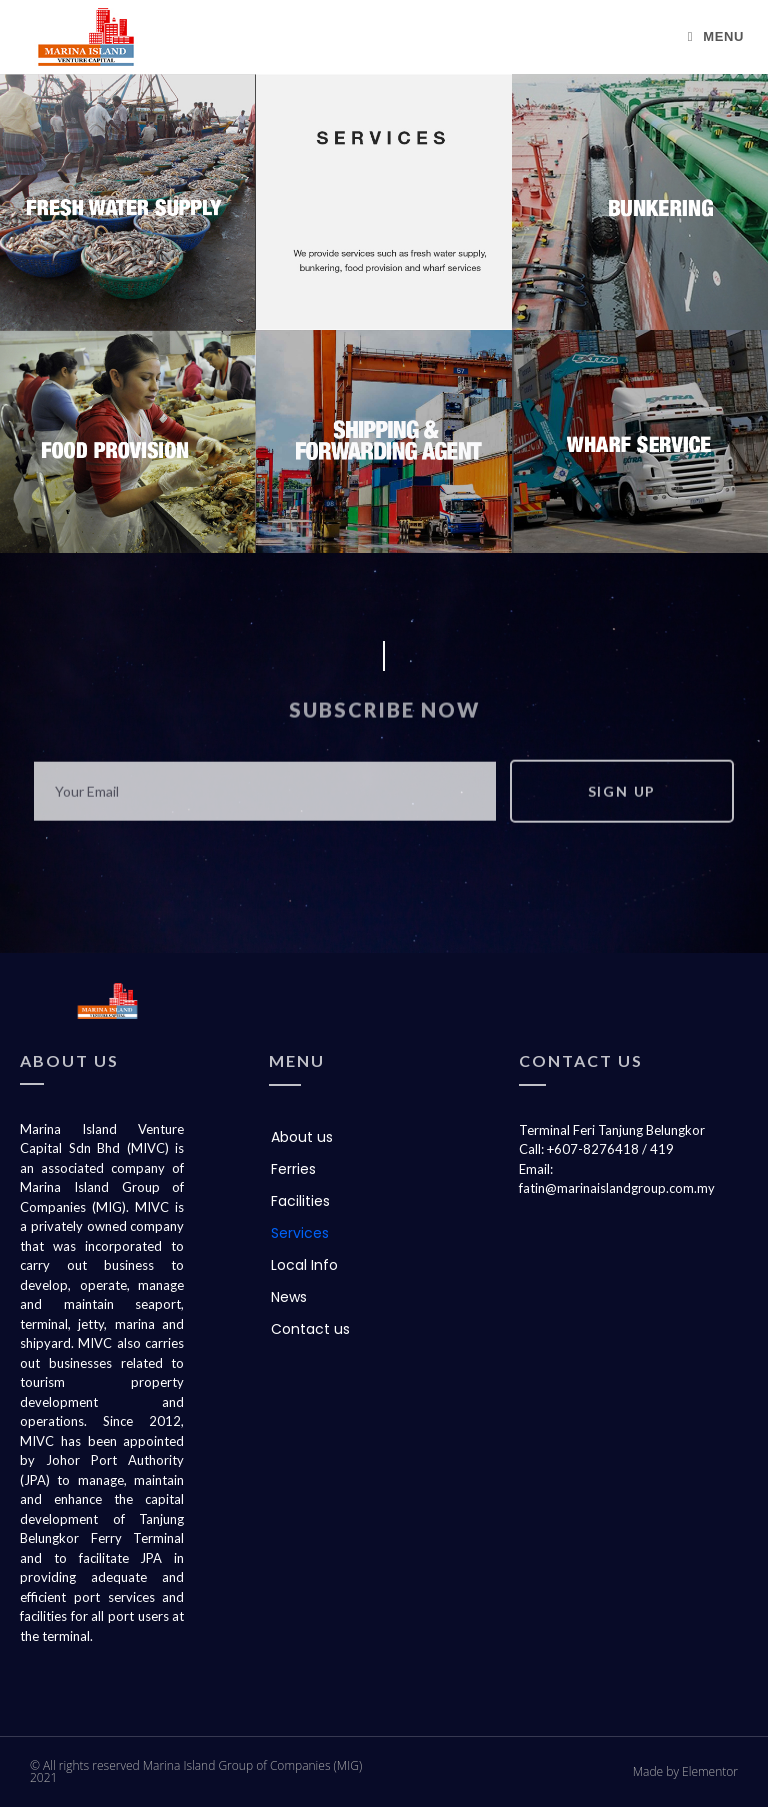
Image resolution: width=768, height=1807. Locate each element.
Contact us (310, 1329)
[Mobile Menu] (716, 36)
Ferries (293, 1169)
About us (302, 1137)
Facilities (300, 1201)
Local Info (304, 1265)
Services (300, 1233)
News (289, 1297)
